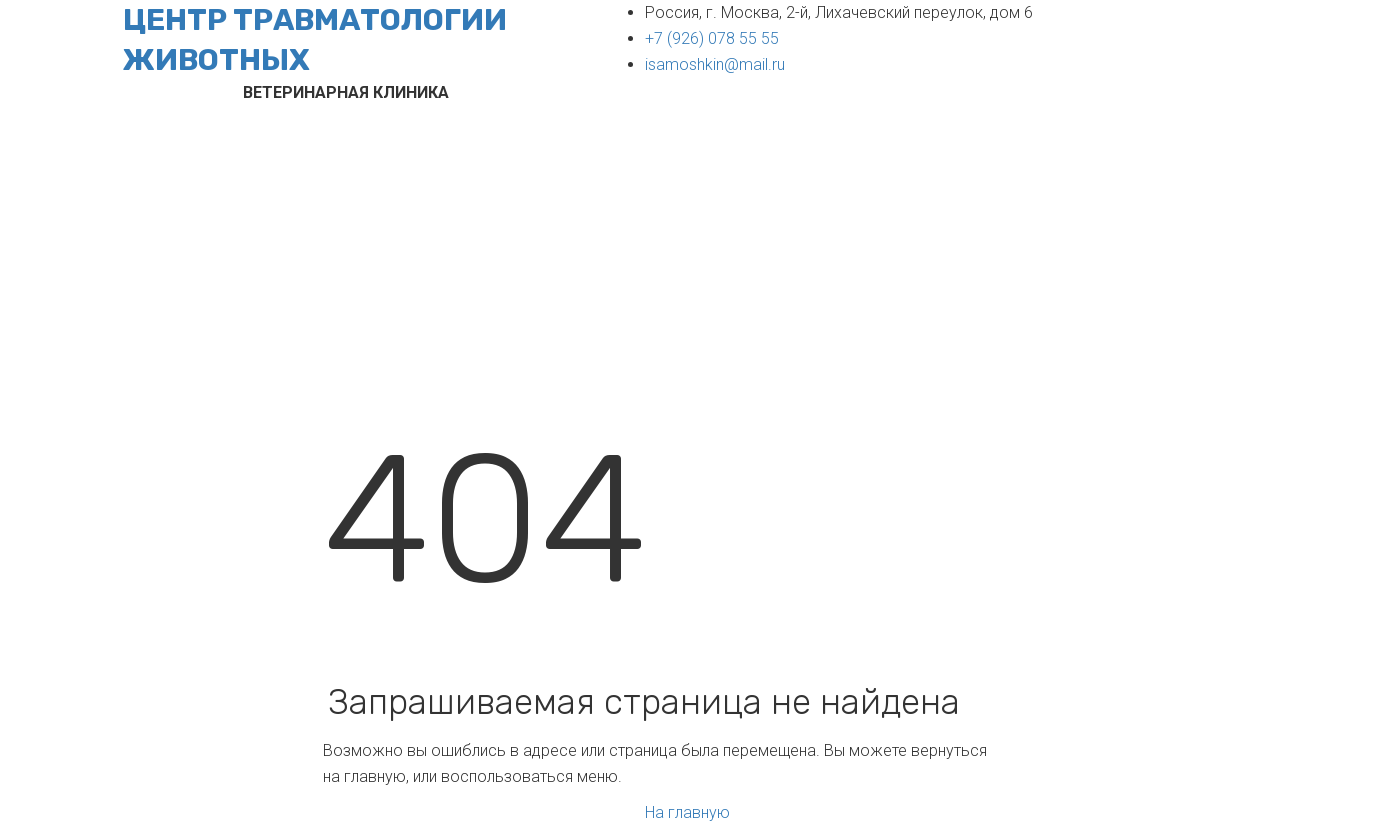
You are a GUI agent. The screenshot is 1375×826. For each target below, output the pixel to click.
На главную (687, 812)
